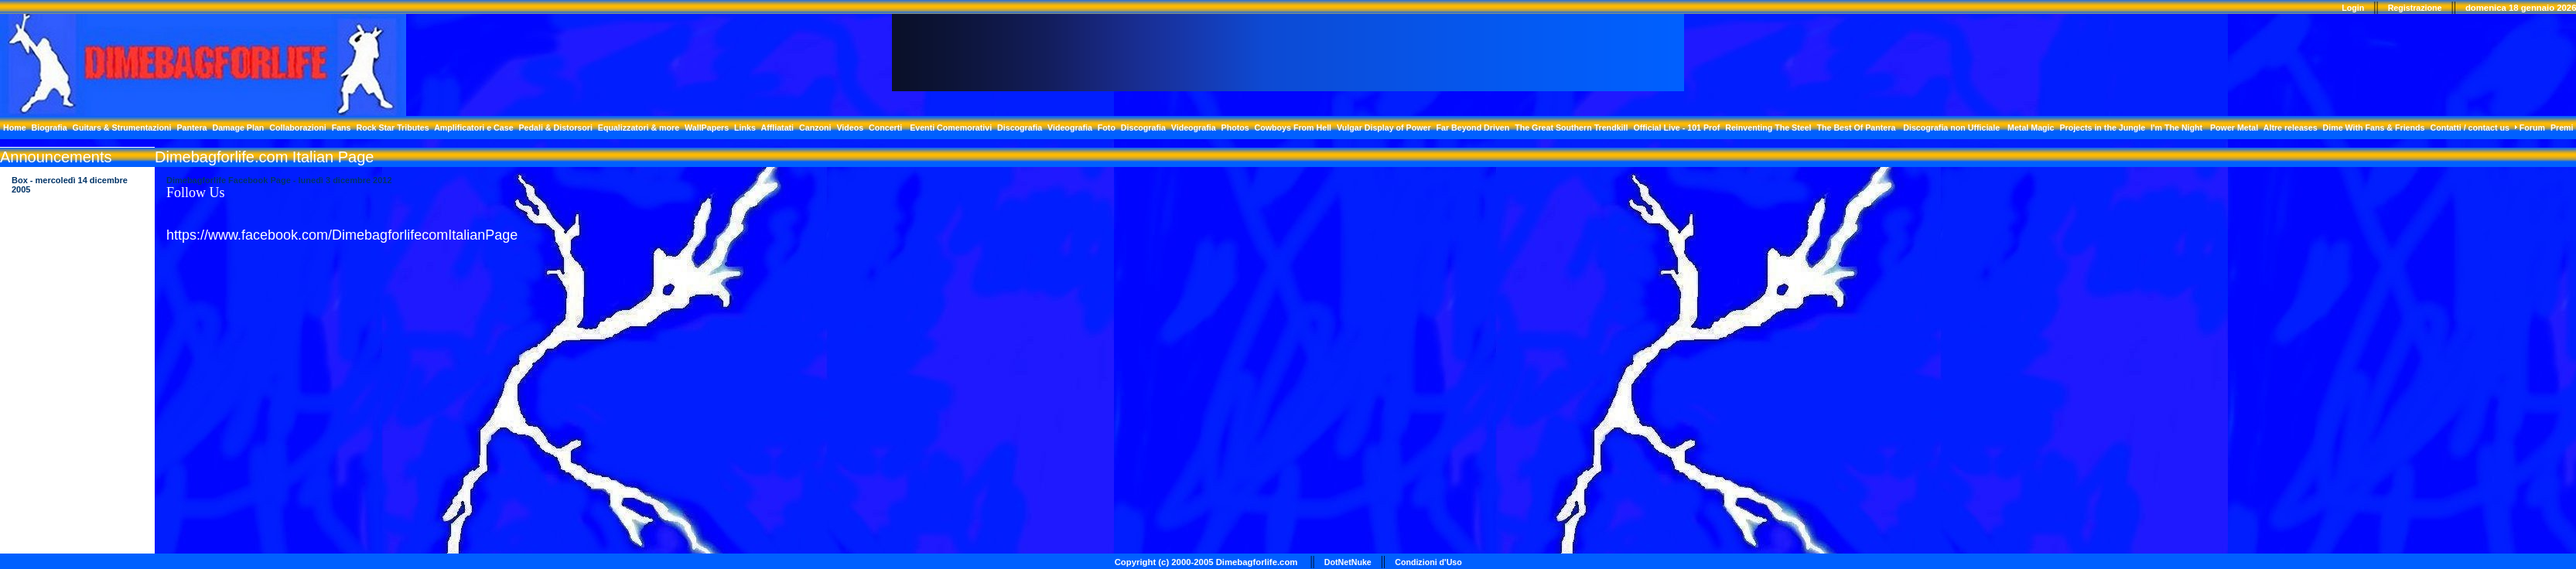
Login (2353, 7)
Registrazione (2415, 7)
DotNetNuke (1348, 562)
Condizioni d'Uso (1428, 562)
